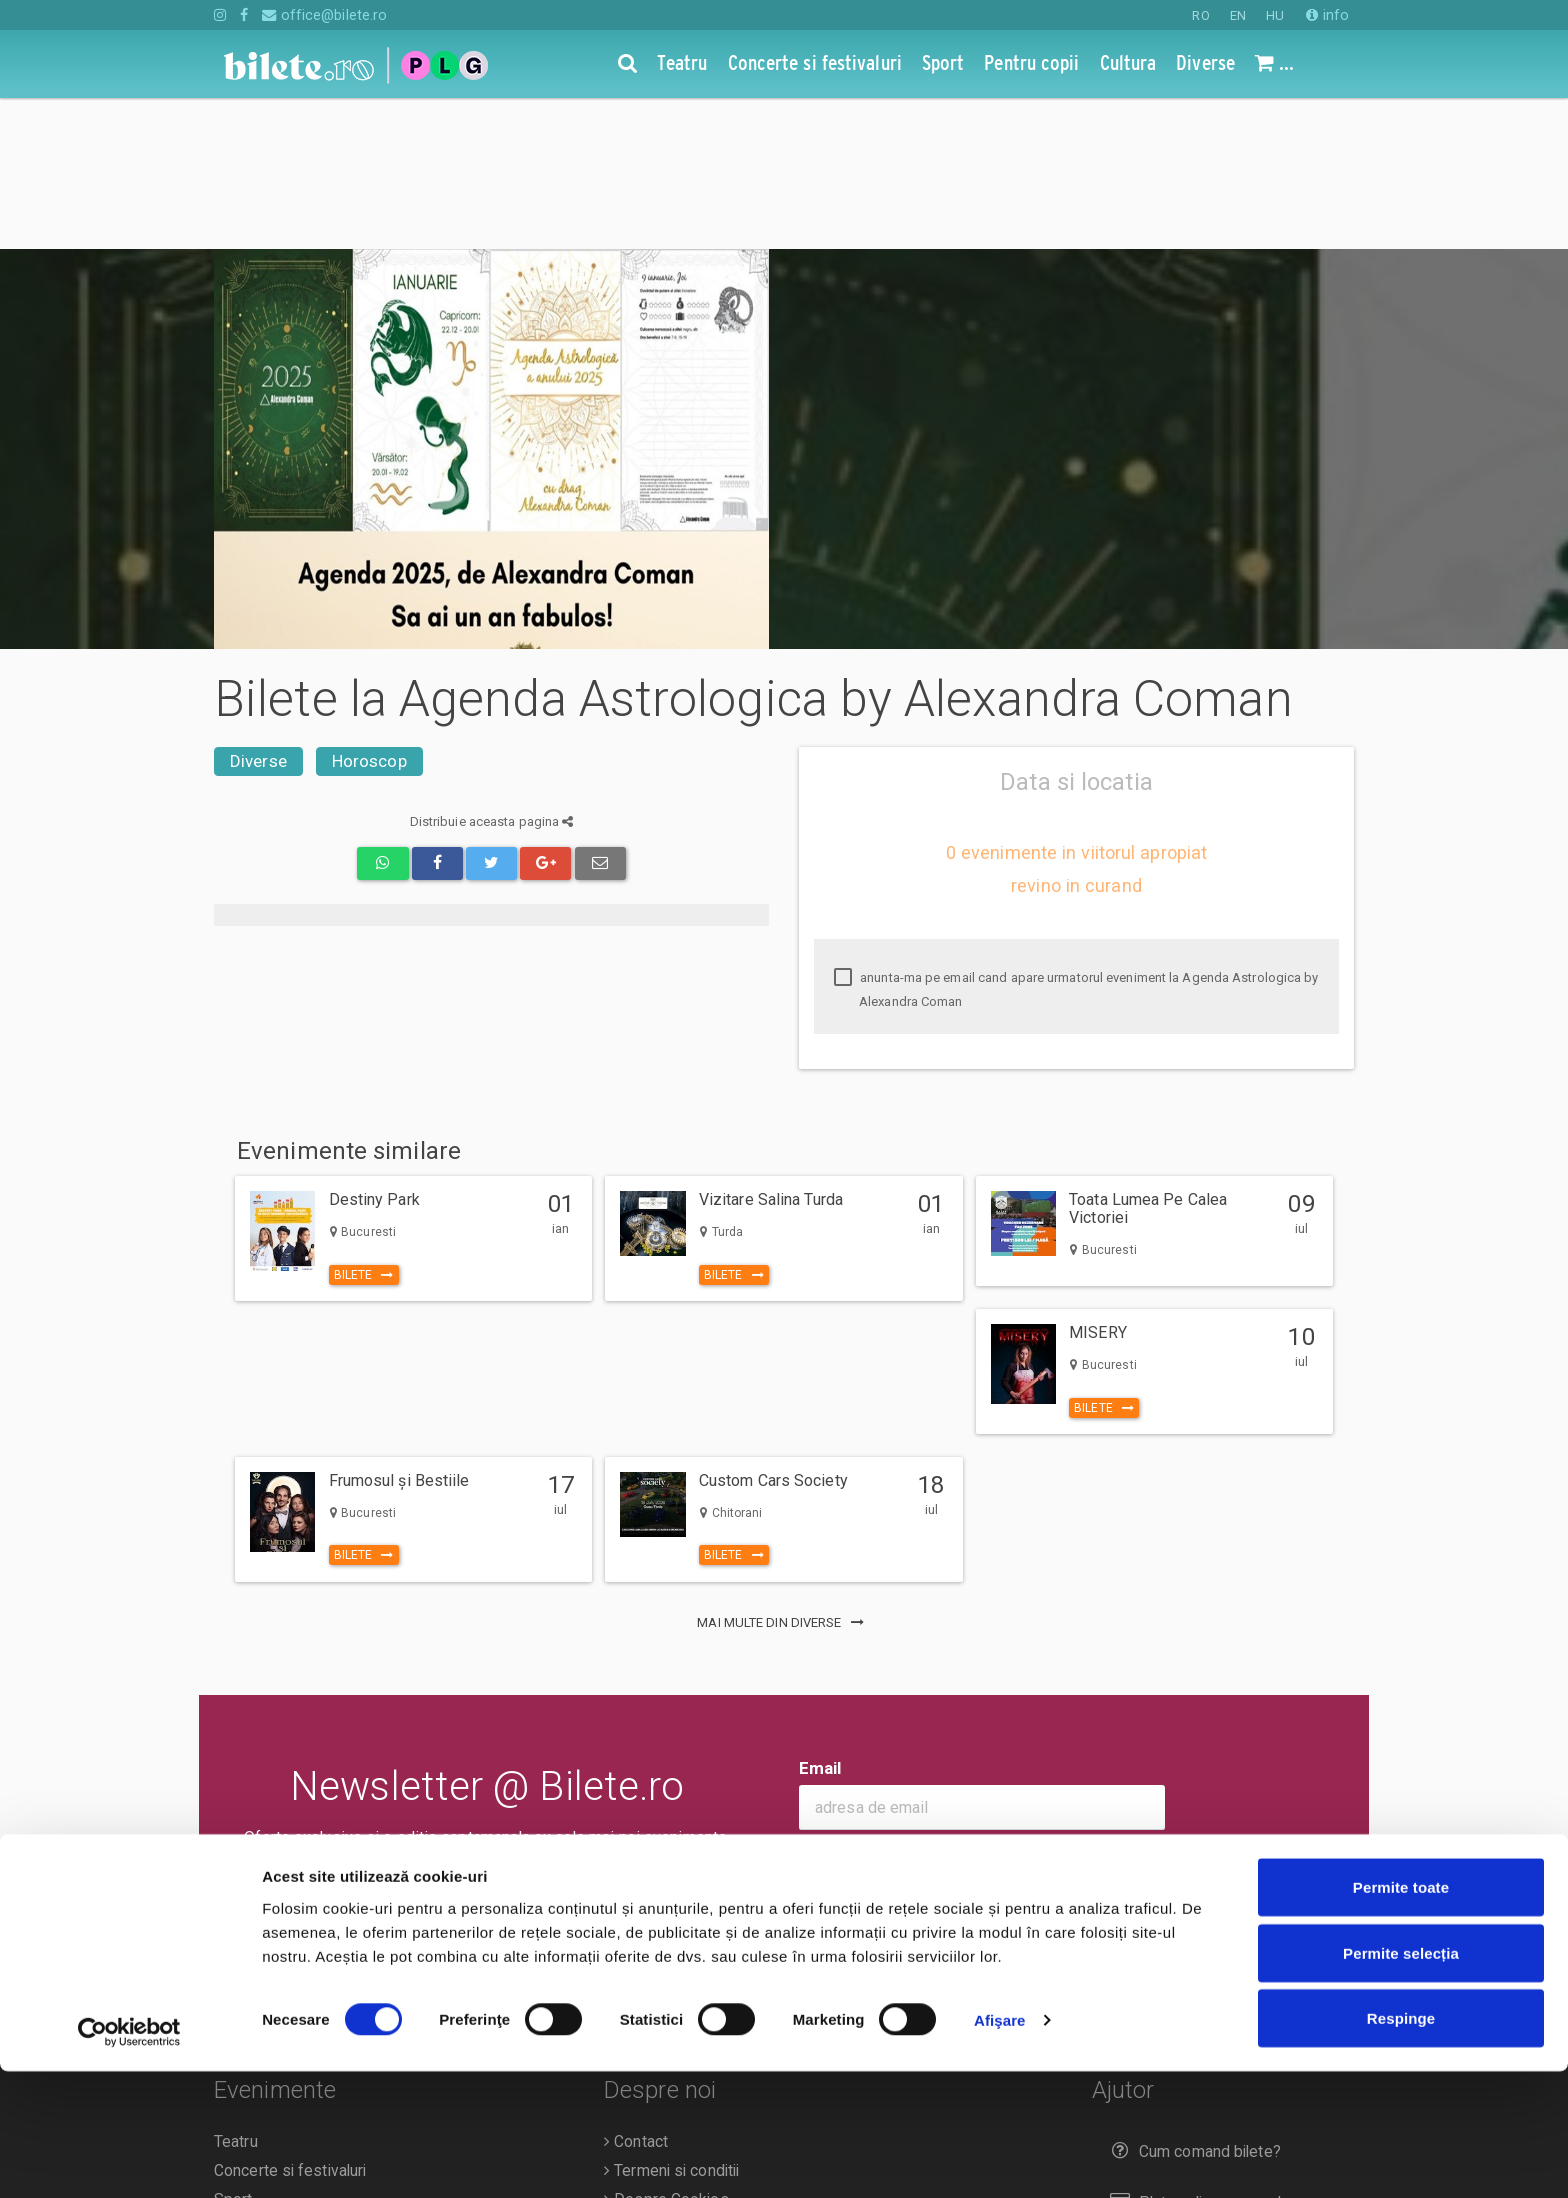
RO (1200, 15)
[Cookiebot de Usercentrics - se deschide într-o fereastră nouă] (129, 2159)
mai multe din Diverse (783, 1471)
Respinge (1401, 2144)
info (1327, 15)
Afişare (1000, 2146)
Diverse (258, 610)
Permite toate (1401, 2013)
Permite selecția (1401, 2079)
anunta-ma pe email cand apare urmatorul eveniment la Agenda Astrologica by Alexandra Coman (1076, 838)
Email (820, 1617)
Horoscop (369, 610)
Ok (823, 1711)
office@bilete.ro (324, 15)
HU (1275, 15)
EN (1238, 15)
